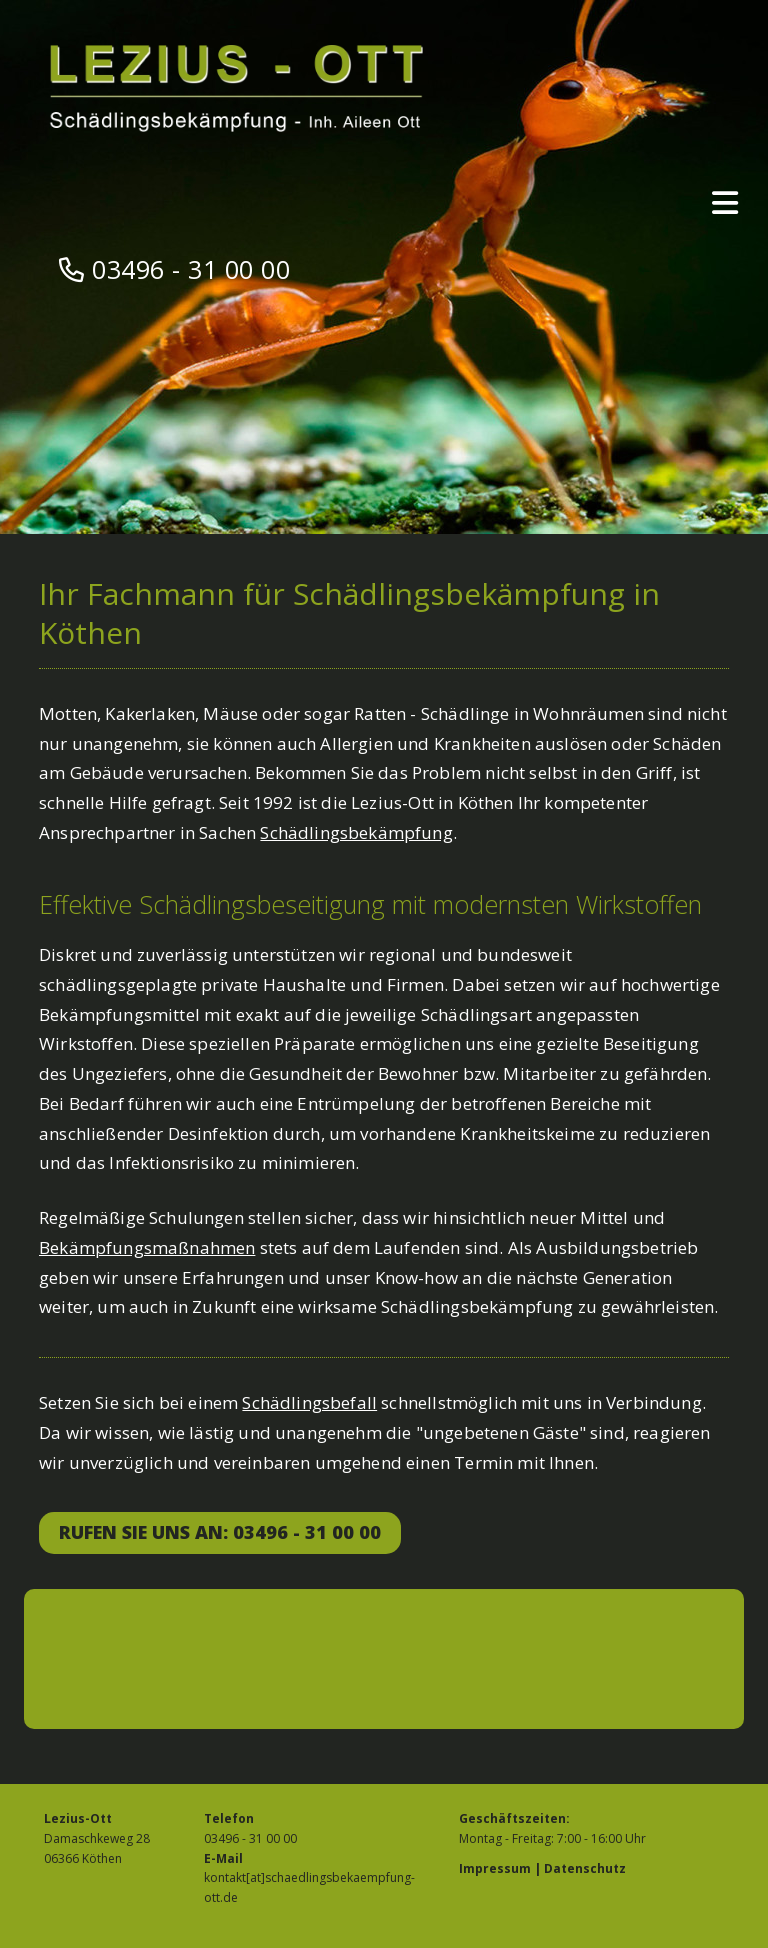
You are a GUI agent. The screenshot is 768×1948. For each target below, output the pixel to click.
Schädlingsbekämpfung (356, 832)
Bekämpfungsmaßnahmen (147, 1247)
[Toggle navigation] (725, 203)
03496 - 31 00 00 (191, 269)
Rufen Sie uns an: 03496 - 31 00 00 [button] (220, 1532)
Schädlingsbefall (309, 1402)
